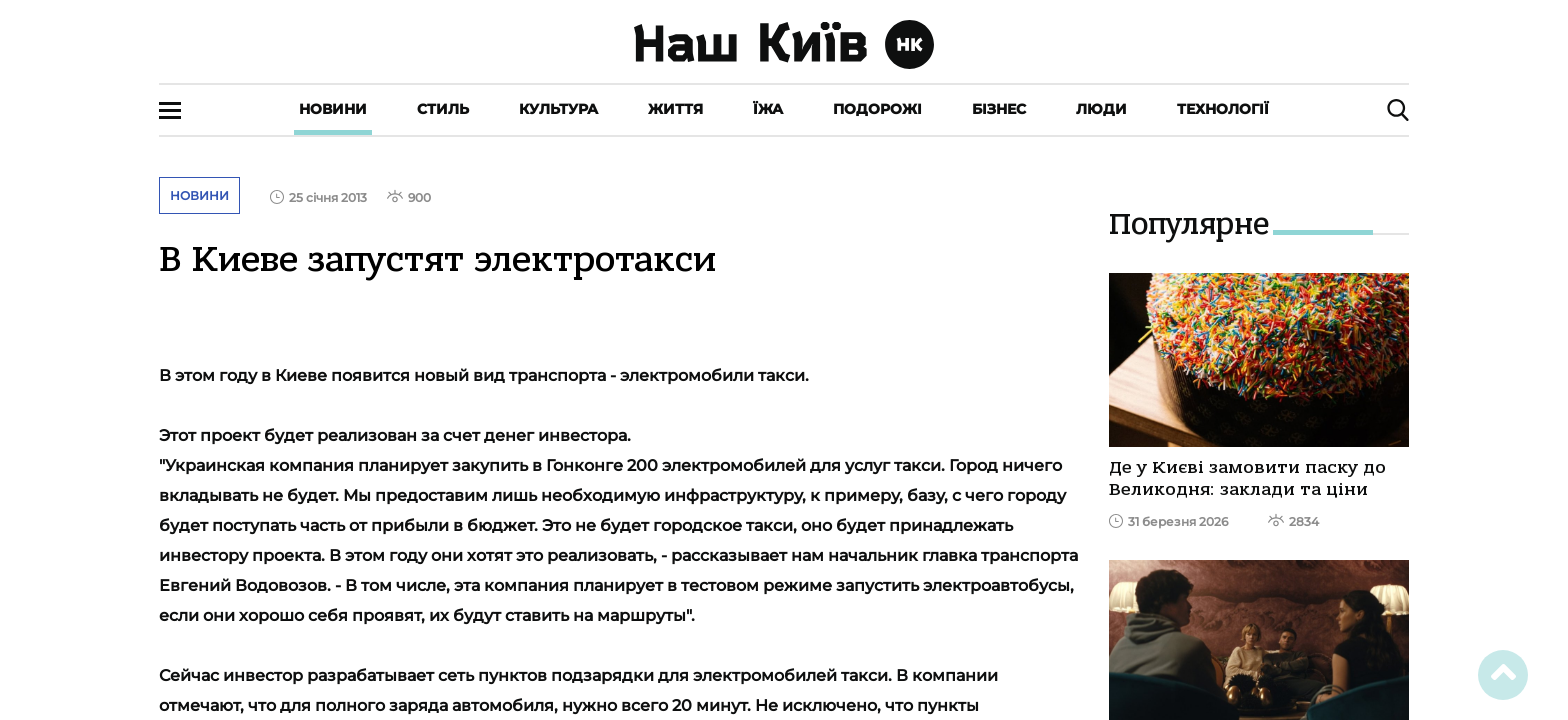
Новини (333, 109)
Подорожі (877, 109)
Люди (1101, 109)
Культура (558, 109)
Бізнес (999, 109)
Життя (675, 109)
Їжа (768, 109)
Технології (1223, 109)
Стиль (443, 109)
